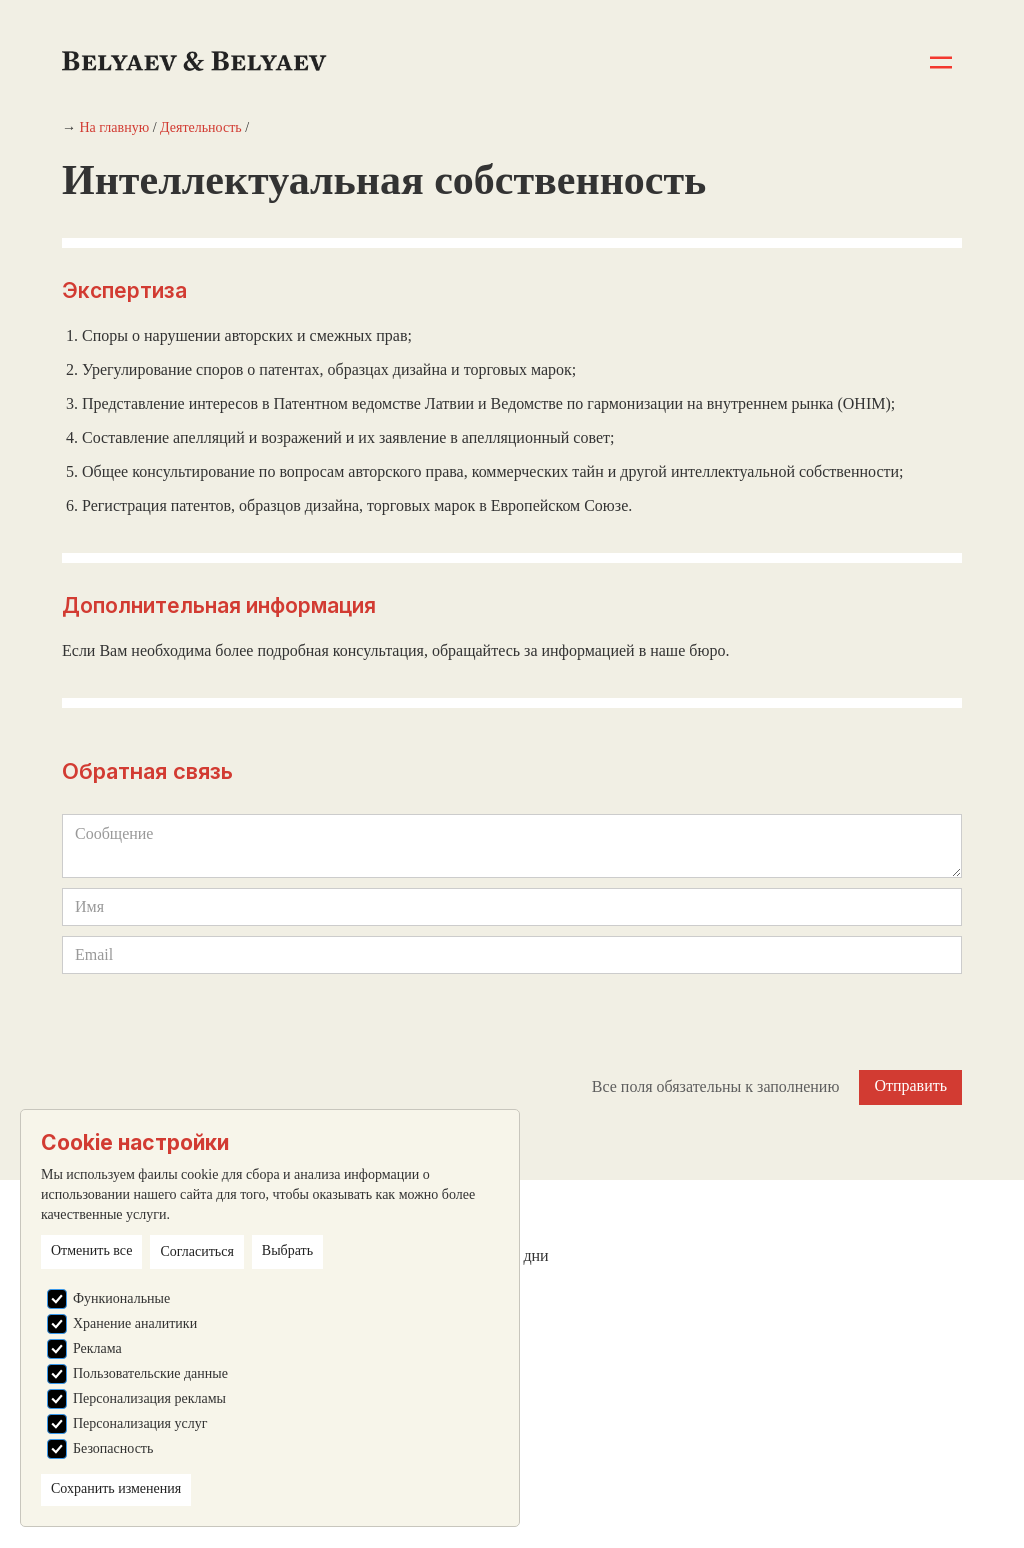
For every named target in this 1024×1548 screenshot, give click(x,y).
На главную (115, 127)
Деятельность (201, 127)
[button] (941, 62)
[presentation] (214, 1023)
